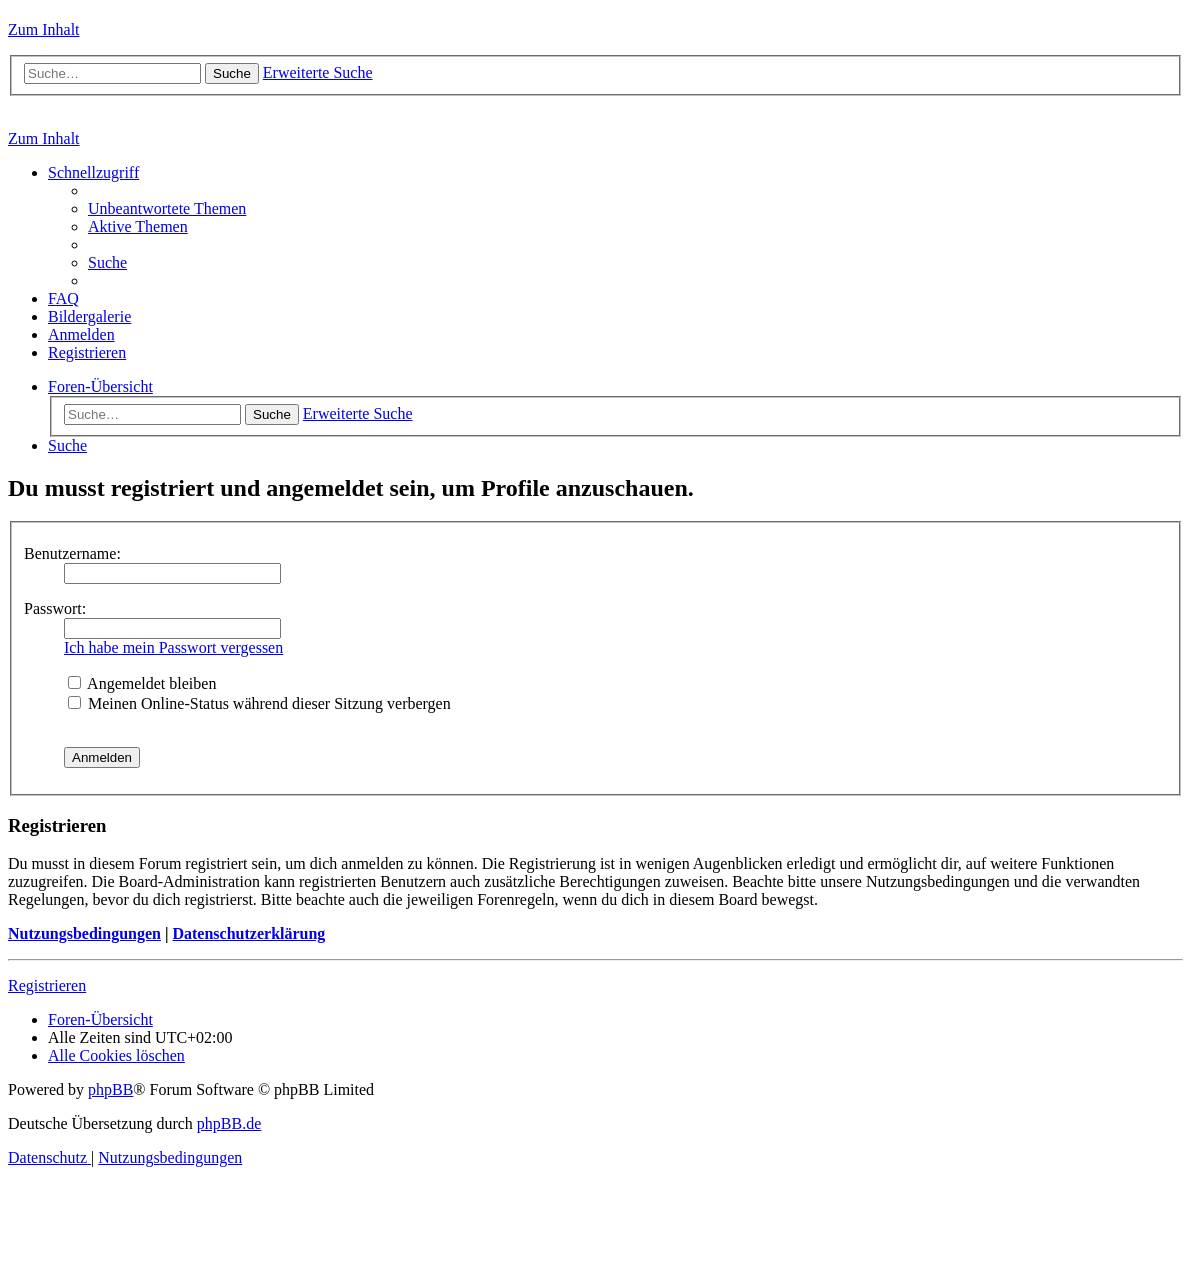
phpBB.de (229, 1123)
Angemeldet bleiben (142, 683)
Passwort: (55, 608)
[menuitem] (167, 208)
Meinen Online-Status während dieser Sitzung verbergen (259, 703)
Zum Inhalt (44, 29)
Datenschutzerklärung (248, 933)
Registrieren (47, 985)
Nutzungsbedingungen (84, 933)
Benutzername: (72, 553)
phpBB (110, 1089)
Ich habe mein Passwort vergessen (173, 647)
